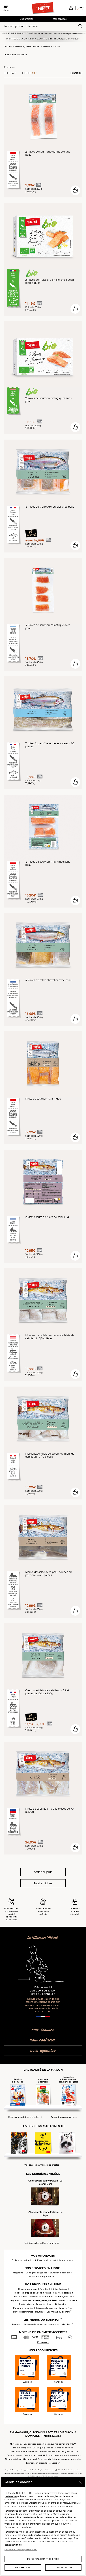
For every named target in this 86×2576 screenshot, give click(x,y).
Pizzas (47, 2293)
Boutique (40, 2312)
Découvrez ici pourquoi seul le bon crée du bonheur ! (43, 1990)
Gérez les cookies (64, 2447)
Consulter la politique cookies (21, 2549)
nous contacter (43, 2040)
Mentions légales (22, 2447)
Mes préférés (26, 19)
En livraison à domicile (23, 2260)
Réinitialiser (76, 72)
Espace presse (14, 2455)
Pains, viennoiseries (23, 2308)
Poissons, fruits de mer (27, 46)
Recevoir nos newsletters (64, 2117)
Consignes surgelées (36, 2272)
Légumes (15, 2300)
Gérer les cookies (21, 2535)
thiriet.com (16, 2444)
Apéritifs (44, 2289)
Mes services (59, 19)
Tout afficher (43, 1883)
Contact (28, 2455)
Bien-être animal (48, 2451)
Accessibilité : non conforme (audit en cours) (56, 2455)
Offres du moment (27, 2289)
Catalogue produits (43, 2447)
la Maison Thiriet (43, 1938)
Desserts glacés (44, 2304)
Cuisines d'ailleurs (62, 2293)
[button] (71, 8)
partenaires (11, 2496)
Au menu (16, 2324)
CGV (73, 2444)
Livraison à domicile (60, 2272)
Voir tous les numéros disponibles (41, 2165)
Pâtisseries (60, 2304)
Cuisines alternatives (46, 2308)
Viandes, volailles (63, 2296)
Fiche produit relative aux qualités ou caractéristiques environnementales (43, 2459)
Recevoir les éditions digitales (23, 2117)
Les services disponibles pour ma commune (46, 2444)
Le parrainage (66, 2260)
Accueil (8, 46)
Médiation (32, 2451)
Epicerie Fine (65, 2308)
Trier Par (10, 73)
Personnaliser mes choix (43, 2558)
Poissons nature (51, 46)
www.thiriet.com (60, 2493)
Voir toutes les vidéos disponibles (42, 2243)
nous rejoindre (43, 2050)
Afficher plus (43, 1872)
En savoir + (43, 2342)
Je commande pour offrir (42, 2276)
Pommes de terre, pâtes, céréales (39, 2300)
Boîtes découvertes (23, 2312)
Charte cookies (17, 2451)
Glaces (30, 2304)
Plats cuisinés (20, 2296)
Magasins (18, 2272)
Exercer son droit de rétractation (43, 2463)
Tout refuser (22, 2567)
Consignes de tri (67, 2451)
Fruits (22, 2304)
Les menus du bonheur (59, 2312)
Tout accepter (63, 2567)
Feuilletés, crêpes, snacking (28, 2293)
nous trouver (43, 2030)
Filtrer (28, 73)
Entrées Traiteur (59, 2289)
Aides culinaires (67, 2300)
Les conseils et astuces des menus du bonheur (48, 2324)
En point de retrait (46, 2260)
